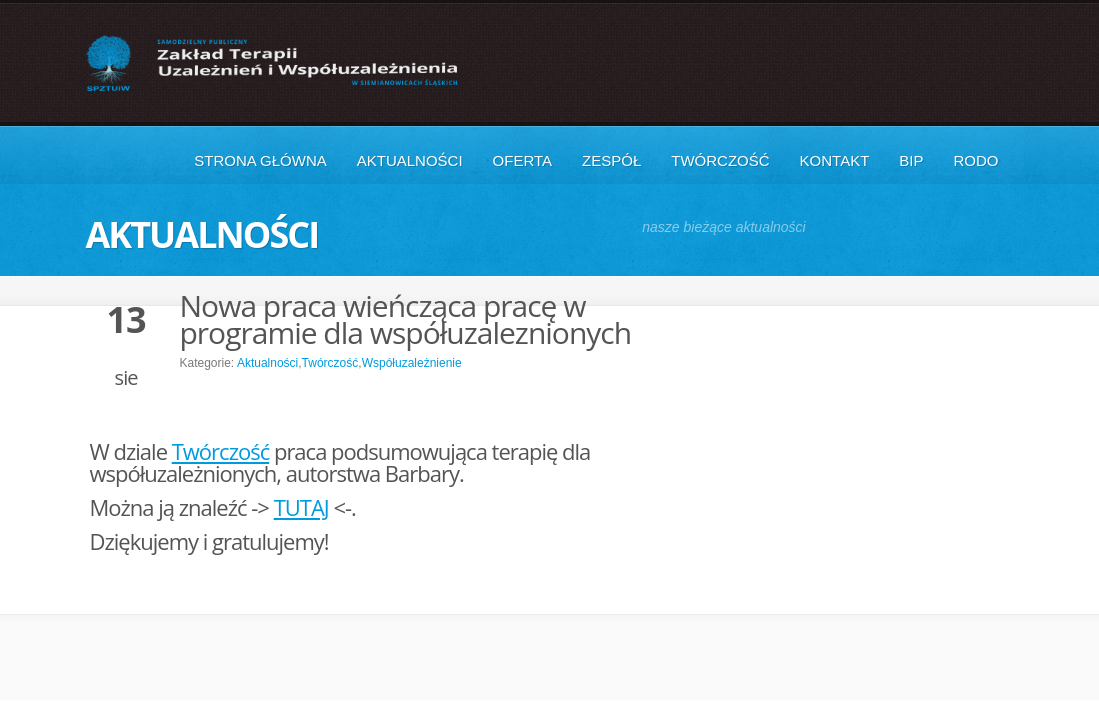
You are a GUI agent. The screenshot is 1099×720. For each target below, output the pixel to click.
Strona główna (260, 160)
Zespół (611, 160)
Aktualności (410, 160)
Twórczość (720, 160)
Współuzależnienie (412, 363)
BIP (911, 160)
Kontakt (835, 160)
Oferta (522, 160)
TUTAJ (301, 507)
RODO (976, 160)
